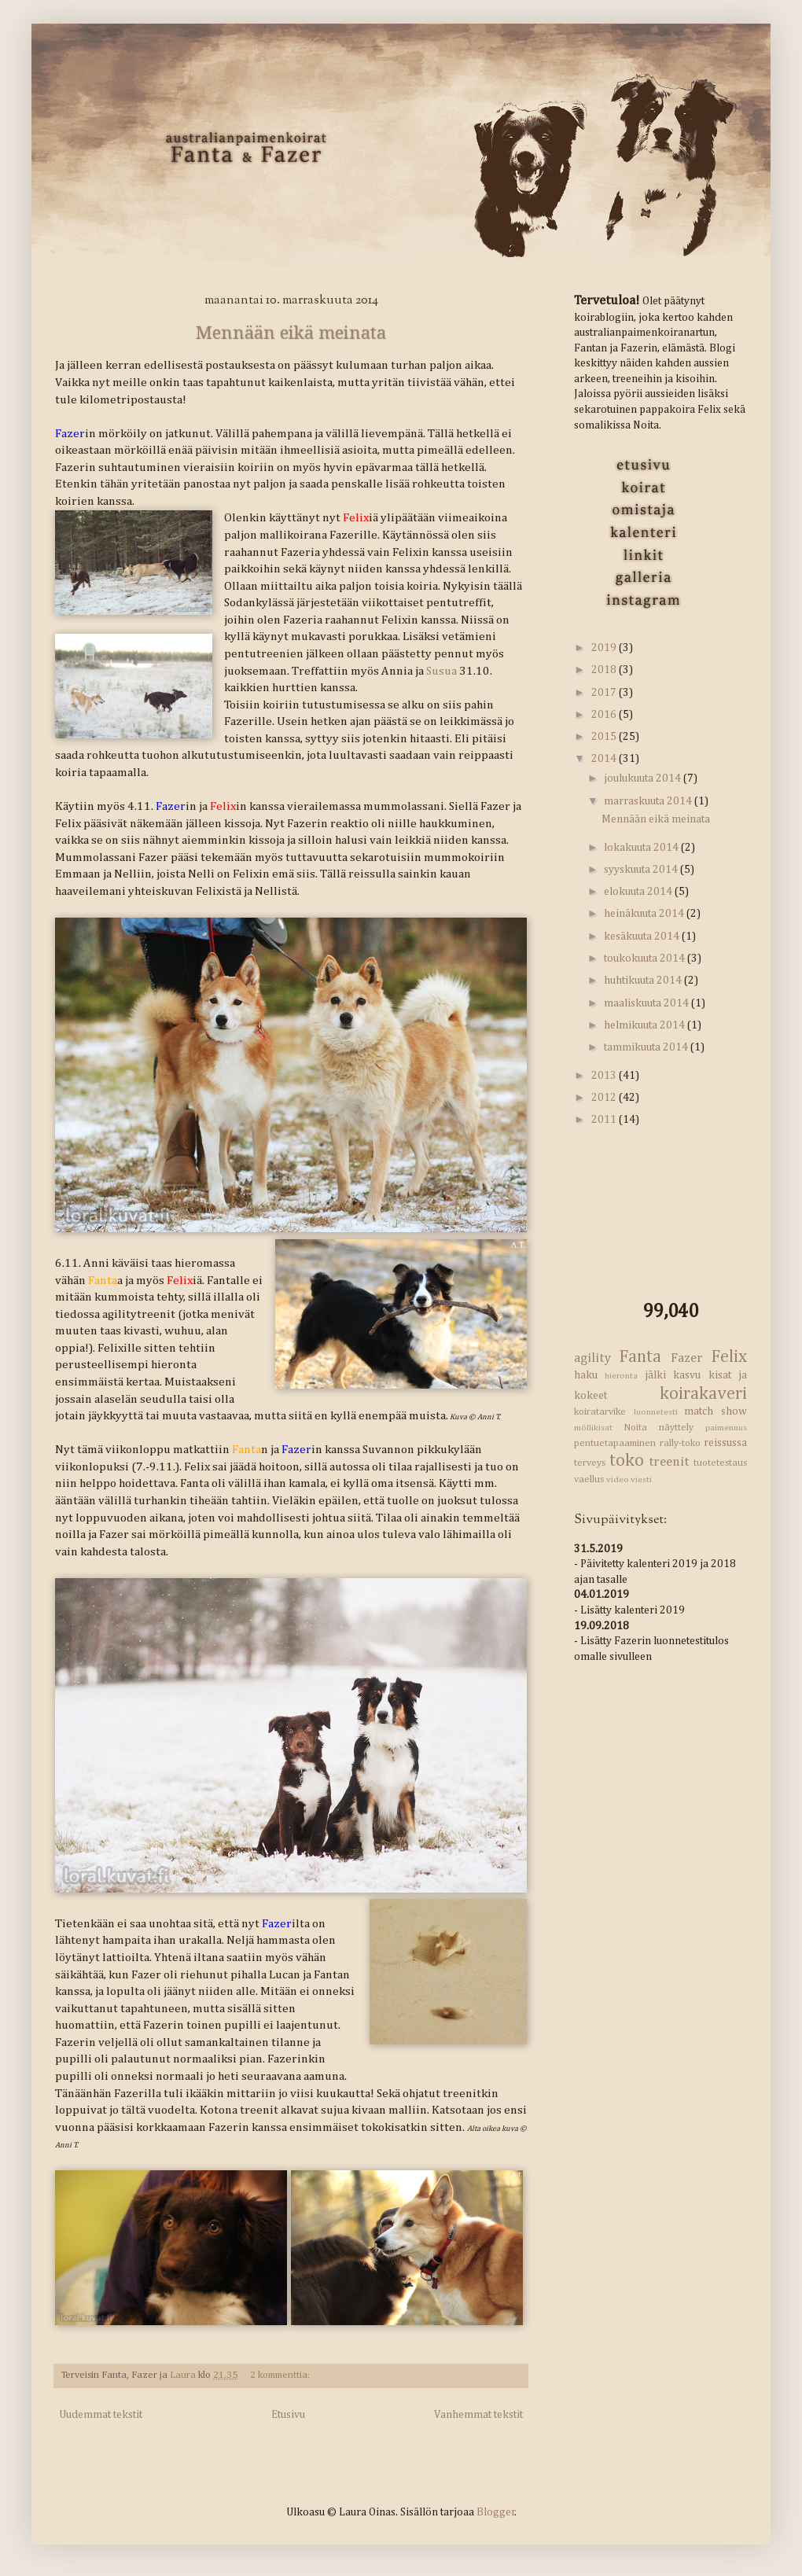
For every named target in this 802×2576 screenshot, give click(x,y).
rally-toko (680, 1443)
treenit (669, 1462)
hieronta (621, 1375)
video (617, 1479)
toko (626, 1461)
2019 (605, 647)
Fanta (640, 1357)
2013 (605, 1075)
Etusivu (288, 2414)
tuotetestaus (720, 1463)
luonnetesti (656, 1412)
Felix (729, 1357)
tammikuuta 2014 (647, 1047)
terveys (589, 1463)
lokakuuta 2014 (642, 847)
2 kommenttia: (280, 2375)
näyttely (676, 1427)
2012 (605, 1097)
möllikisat (593, 1427)
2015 (605, 736)
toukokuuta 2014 (645, 958)
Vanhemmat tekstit (478, 2414)
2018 (605, 669)
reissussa (725, 1442)
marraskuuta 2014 (649, 801)
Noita (635, 1427)
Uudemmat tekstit (100, 2414)
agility (592, 1358)
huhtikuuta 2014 (644, 980)
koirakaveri (703, 1394)
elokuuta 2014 (639, 891)
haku (586, 1375)
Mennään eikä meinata (291, 333)
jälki (655, 1375)
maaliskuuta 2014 (647, 1003)
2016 (605, 714)
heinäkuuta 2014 (645, 913)
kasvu (687, 1375)
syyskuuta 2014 (642, 869)
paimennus (726, 1427)
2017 (605, 692)
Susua (441, 671)
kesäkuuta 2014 (643, 936)
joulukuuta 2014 (643, 778)
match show (715, 1411)
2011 (605, 1119)
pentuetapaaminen (615, 1443)
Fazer (687, 1358)
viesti (641, 1479)
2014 (605, 758)
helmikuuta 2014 (645, 1025)
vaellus (589, 1479)
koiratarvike (600, 1412)
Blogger (495, 2512)
